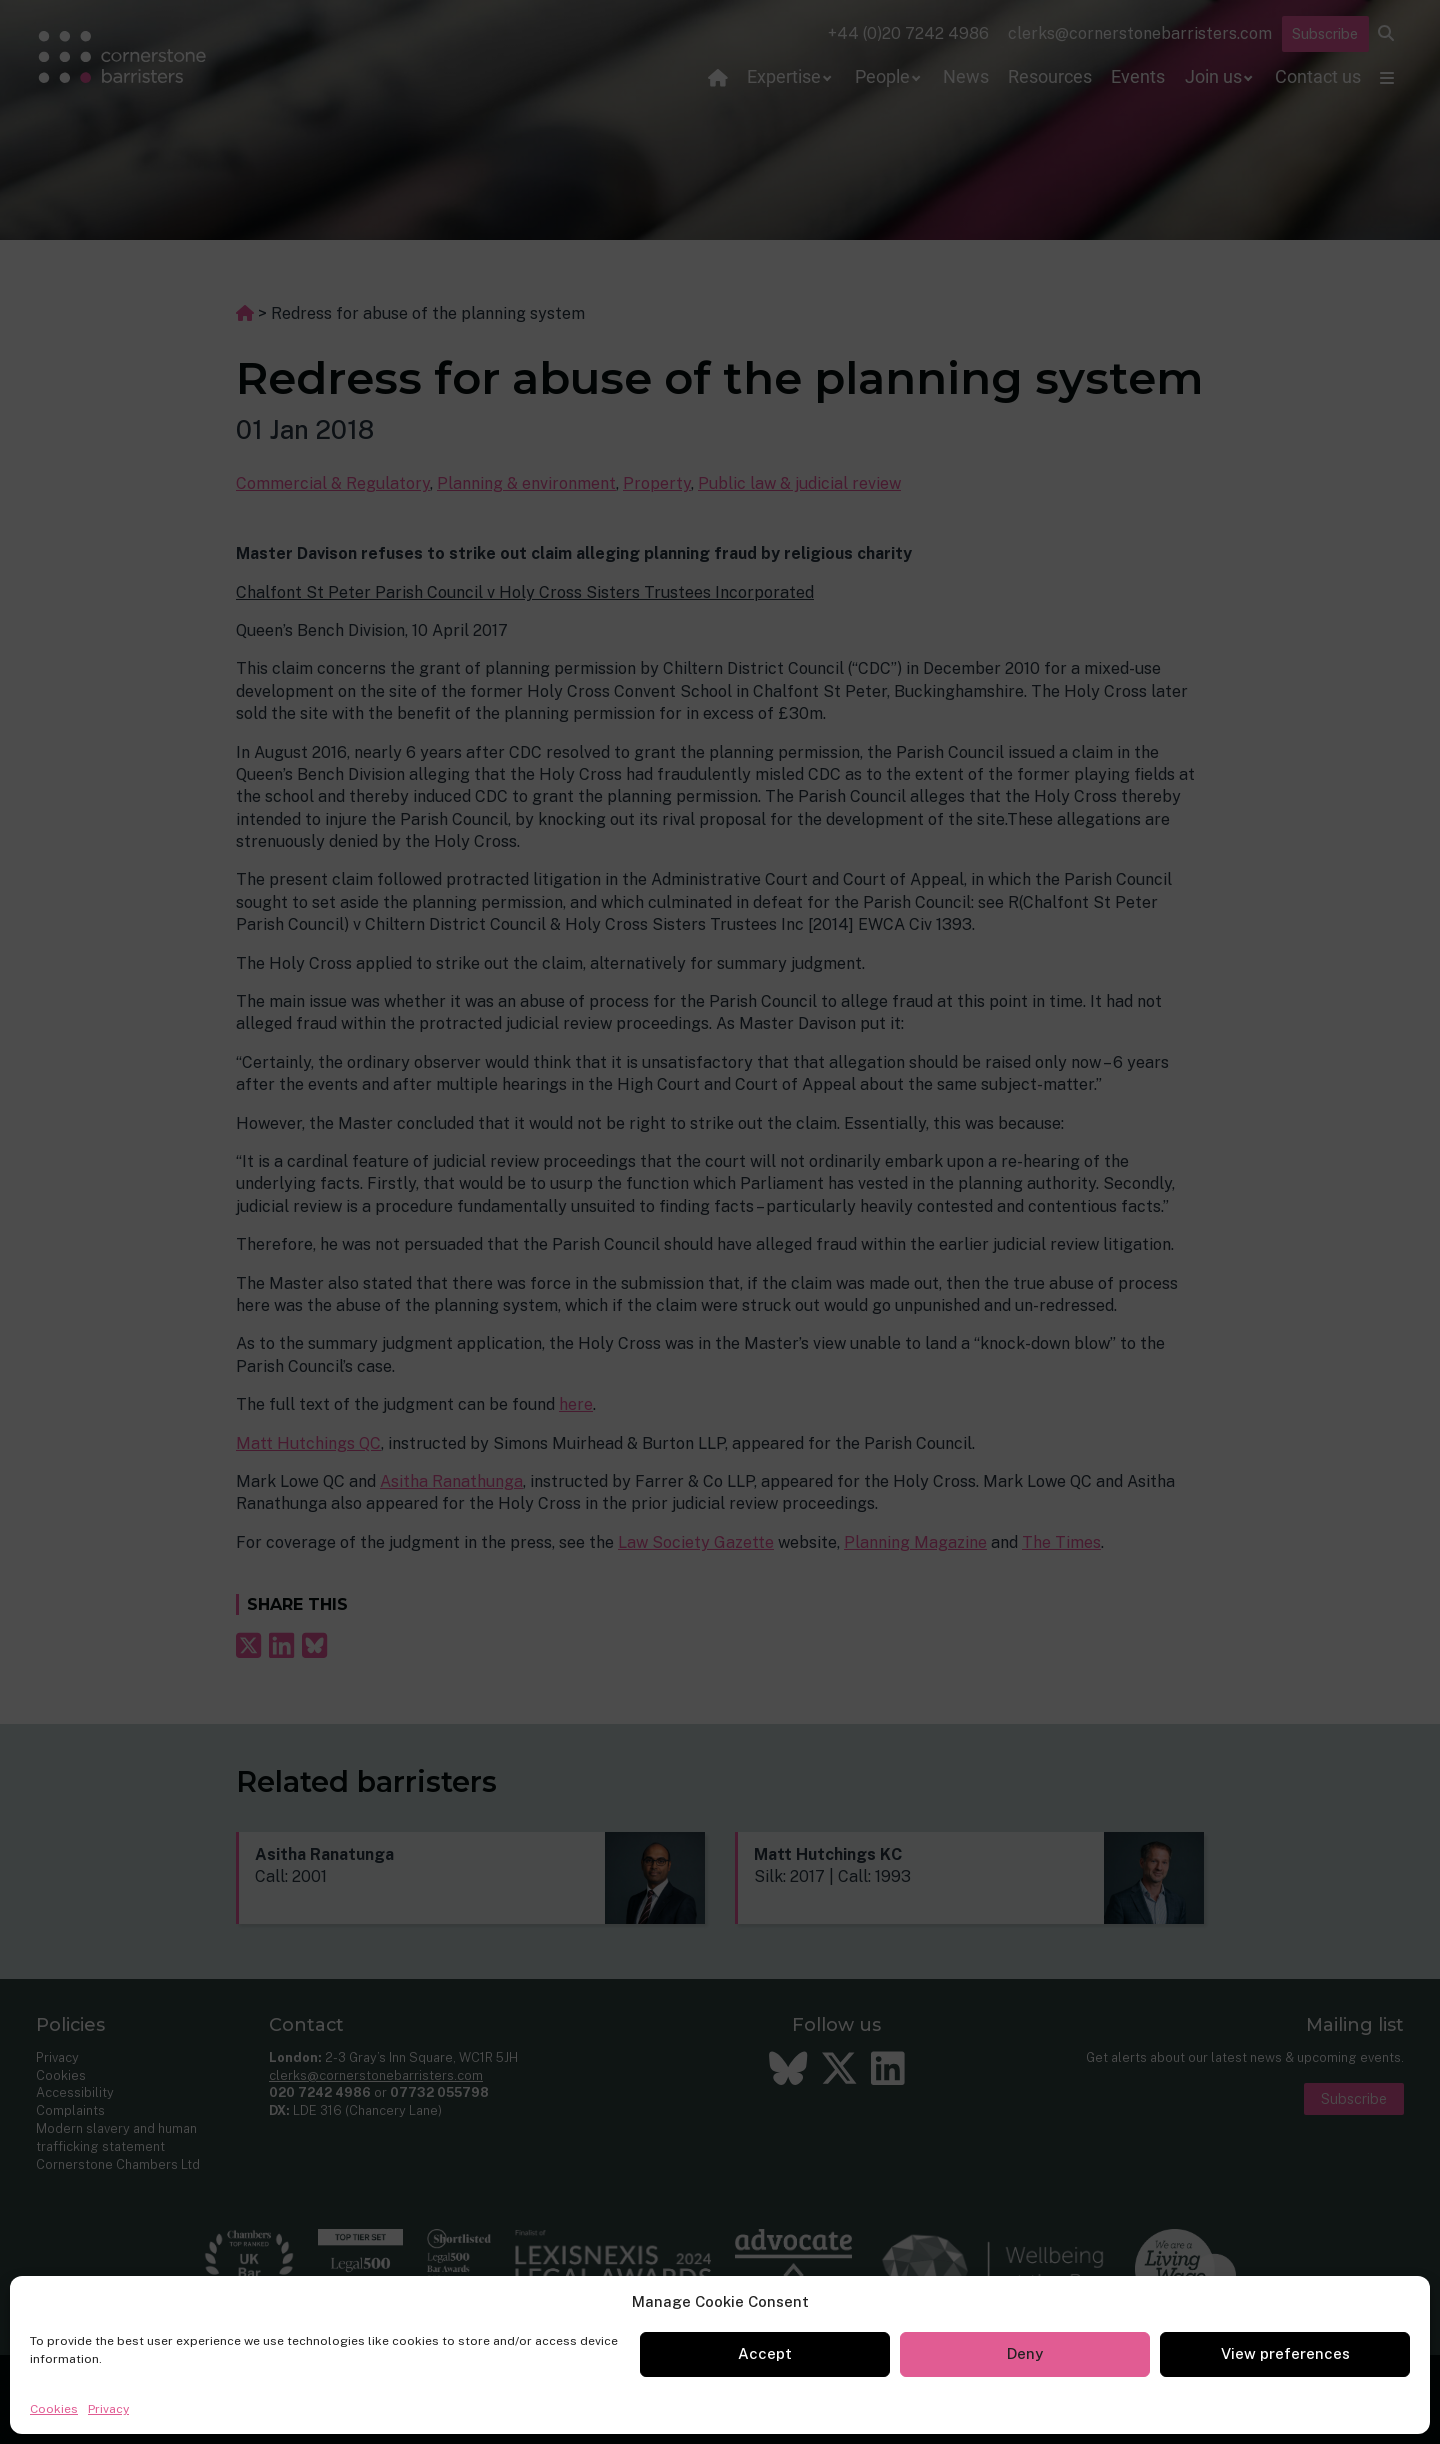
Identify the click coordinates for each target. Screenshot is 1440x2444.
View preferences (1285, 2353)
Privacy (108, 2409)
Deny (1025, 2353)
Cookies (54, 2409)
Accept (765, 2353)
